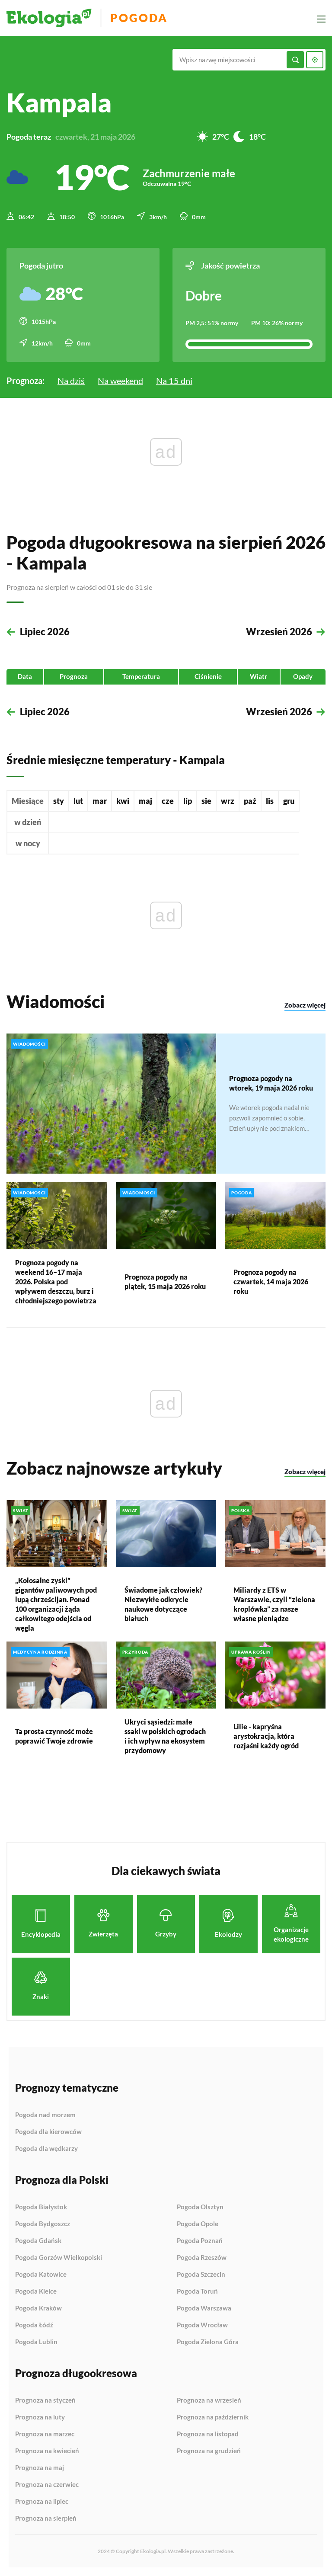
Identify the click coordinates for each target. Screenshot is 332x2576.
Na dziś (71, 380)
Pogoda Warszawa (204, 2308)
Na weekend (120, 380)
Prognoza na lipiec (41, 2501)
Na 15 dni (174, 380)
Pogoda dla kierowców (48, 2131)
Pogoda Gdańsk (38, 2240)
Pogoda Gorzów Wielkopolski (58, 2257)
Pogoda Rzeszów (202, 2257)
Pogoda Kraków (38, 2308)
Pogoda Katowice (41, 2274)
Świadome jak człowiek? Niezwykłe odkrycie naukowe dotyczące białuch (163, 1604)
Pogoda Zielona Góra (208, 2342)
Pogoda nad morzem (45, 2115)
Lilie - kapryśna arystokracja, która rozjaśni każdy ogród (266, 1736)
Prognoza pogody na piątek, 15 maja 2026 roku (165, 1281)
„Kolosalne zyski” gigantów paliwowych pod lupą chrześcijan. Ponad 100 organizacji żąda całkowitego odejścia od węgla (56, 1604)
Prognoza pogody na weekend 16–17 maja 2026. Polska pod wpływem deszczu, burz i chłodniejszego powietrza (55, 1281)
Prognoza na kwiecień (47, 2451)
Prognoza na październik (213, 2417)
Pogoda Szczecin (201, 2274)
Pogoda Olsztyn (200, 2207)
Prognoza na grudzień (209, 2451)
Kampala (59, 102)
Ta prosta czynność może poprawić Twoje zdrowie (54, 1736)
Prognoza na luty (40, 2417)
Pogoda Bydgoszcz (42, 2224)
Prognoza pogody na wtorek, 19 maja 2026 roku (271, 1083)
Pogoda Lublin (36, 2342)
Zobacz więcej (305, 1005)
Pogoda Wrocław (202, 2325)
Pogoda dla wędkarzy (46, 2148)
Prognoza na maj (39, 2467)
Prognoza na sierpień (46, 2518)
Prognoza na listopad (208, 2434)
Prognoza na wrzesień (209, 2400)
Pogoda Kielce (36, 2291)
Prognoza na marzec (44, 2434)
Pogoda (139, 18)
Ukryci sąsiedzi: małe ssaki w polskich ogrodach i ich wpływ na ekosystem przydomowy (165, 1736)
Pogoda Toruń (197, 2291)
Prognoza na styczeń (45, 2400)
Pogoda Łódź (34, 2325)
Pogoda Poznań (200, 2240)
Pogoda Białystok (41, 2207)
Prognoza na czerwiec (47, 2484)
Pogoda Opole (197, 2224)
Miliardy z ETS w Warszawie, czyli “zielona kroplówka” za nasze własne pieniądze (274, 1604)
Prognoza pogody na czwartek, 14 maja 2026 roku (270, 1281)
